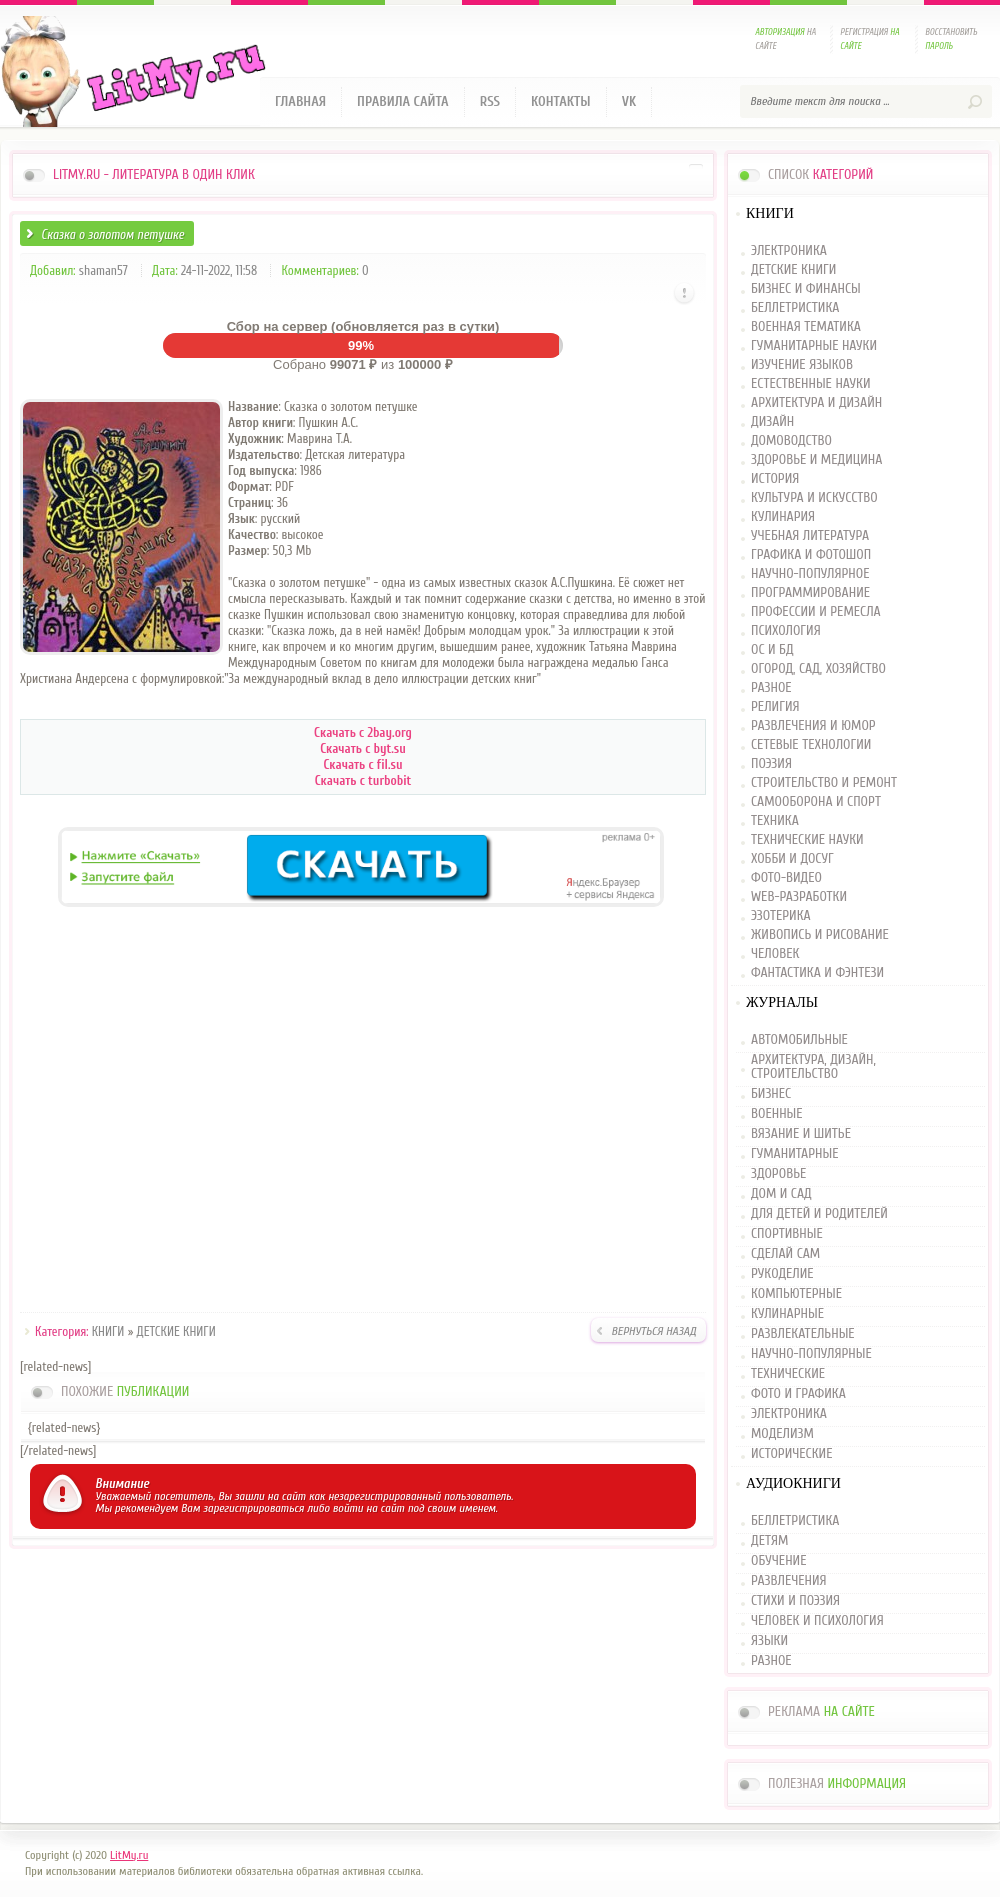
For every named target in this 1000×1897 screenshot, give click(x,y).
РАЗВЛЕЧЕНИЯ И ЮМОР (813, 726)
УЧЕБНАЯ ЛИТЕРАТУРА (810, 536)
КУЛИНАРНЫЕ (787, 1314)
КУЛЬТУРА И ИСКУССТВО (814, 498)
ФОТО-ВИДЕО (786, 878)
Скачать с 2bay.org (363, 732)
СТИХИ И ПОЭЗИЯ (795, 1601)
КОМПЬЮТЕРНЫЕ (796, 1294)
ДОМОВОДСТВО (791, 441)
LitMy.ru (129, 1855)
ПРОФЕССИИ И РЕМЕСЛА (816, 612)
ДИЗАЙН (772, 422)
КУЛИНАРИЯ (783, 517)
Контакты (561, 101)
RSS (490, 101)
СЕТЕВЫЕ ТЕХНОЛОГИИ (811, 745)
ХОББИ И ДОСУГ (792, 859)
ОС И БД (772, 650)
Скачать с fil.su (362, 764)
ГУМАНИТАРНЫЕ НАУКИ (814, 346)
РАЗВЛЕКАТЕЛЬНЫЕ (803, 1334)
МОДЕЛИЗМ (782, 1434)
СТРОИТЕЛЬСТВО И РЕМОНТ (824, 783)
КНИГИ (108, 1331)
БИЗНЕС (771, 1094)
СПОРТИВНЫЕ (787, 1234)
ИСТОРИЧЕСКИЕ (791, 1454)
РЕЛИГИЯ (775, 707)
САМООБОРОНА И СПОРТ (816, 802)
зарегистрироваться (253, 1508)
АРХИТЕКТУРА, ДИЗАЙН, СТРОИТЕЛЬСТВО (813, 1067)
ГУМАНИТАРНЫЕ (794, 1154)
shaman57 (103, 270)
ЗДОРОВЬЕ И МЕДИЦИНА (816, 460)
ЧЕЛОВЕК (775, 954)
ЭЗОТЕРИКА (781, 916)
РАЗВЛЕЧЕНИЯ (789, 1581)
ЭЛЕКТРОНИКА (789, 251)
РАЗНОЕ (771, 688)
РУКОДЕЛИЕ (782, 1274)
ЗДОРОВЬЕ (778, 1174)
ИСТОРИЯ (775, 479)
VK (629, 101)
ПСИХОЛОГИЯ (786, 631)
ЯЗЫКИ (769, 1641)
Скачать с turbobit (363, 780)
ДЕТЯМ (769, 1541)
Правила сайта (403, 101)
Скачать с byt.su (363, 748)
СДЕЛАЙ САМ (785, 1254)
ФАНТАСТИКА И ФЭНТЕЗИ (817, 973)
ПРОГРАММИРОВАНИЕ (810, 593)
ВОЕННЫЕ (777, 1114)
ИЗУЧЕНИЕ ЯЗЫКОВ (802, 365)
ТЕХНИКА (775, 821)
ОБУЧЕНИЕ (778, 1561)
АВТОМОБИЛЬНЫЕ (799, 1040)
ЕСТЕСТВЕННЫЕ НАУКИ (811, 384)
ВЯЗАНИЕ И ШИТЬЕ (801, 1134)
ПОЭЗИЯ (771, 764)
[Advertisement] (363, 1113)
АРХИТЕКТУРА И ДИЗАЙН (816, 403)
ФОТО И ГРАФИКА (798, 1394)
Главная (300, 101)
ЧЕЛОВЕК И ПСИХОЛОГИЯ (817, 1621)
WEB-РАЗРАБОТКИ (799, 897)
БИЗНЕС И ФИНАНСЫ (806, 289)
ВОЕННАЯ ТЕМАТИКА (806, 327)
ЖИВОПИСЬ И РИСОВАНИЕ (820, 935)
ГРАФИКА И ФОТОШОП (811, 555)
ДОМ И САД (781, 1194)
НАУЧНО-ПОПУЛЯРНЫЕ (811, 1354)
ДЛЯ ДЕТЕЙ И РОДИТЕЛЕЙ (819, 1214)
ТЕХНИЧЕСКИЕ (788, 1374)
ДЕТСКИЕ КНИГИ (176, 1331)
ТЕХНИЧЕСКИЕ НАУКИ (807, 840)
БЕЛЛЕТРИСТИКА (795, 308)
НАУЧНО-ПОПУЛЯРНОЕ (810, 574)
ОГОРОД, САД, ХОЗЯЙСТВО (818, 669)
